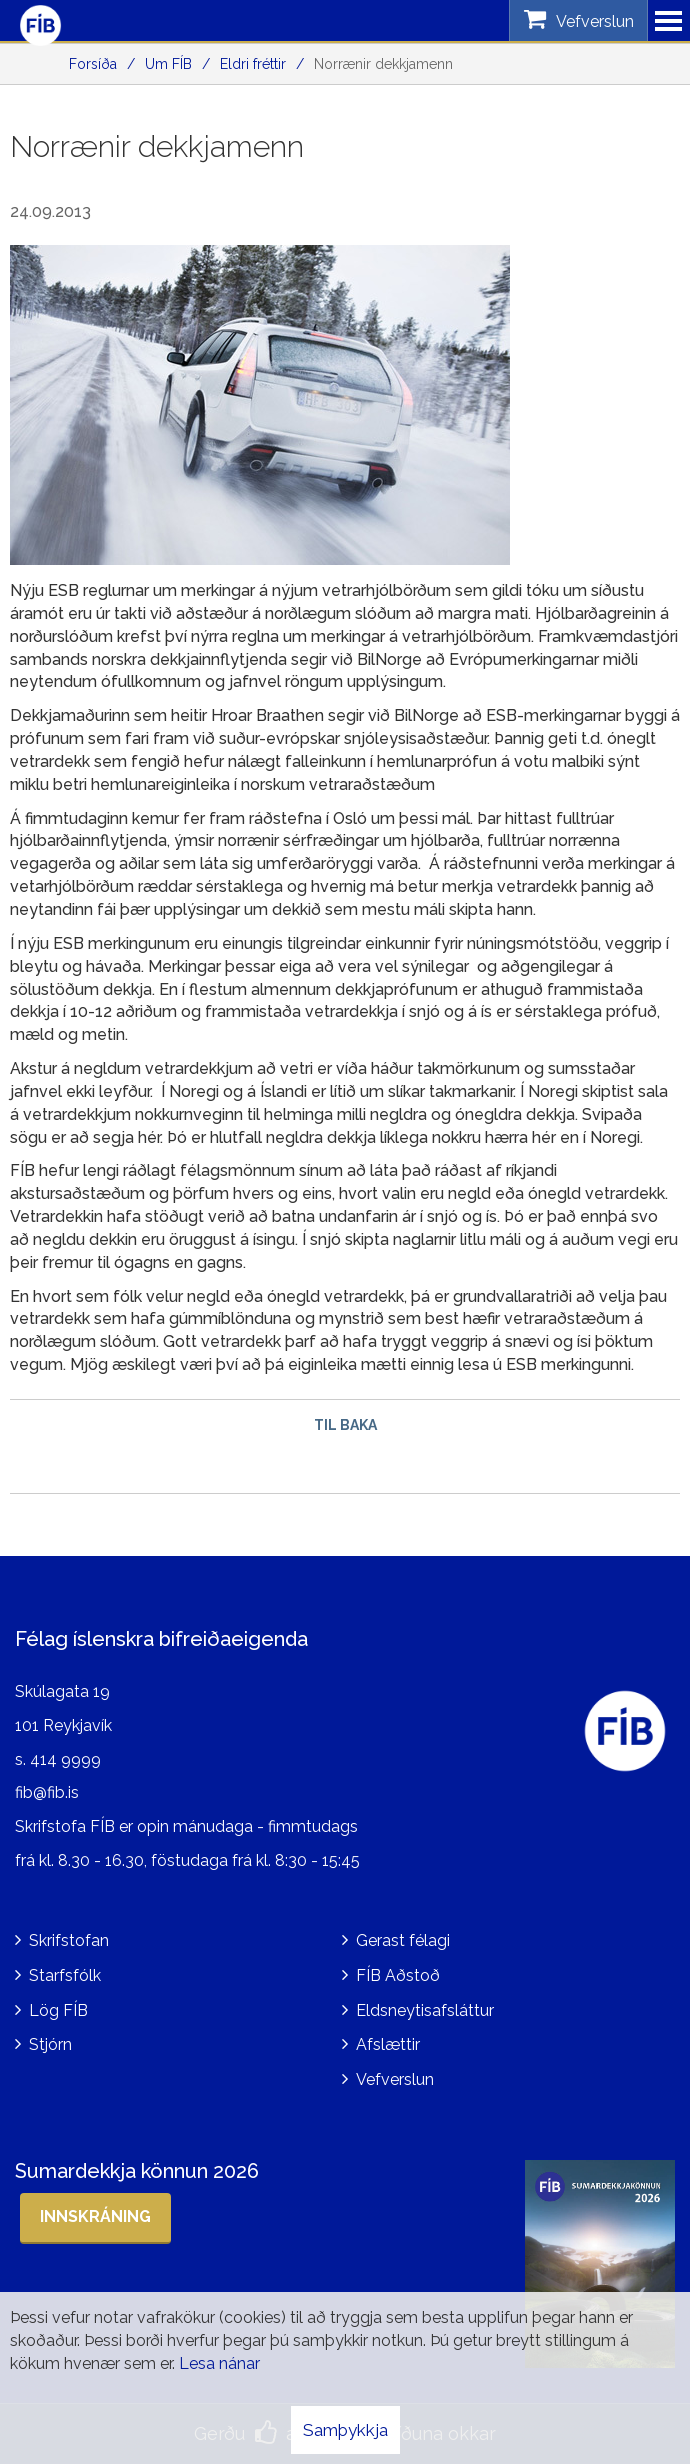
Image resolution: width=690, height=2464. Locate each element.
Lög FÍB (58, 2010)
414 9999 (65, 1759)
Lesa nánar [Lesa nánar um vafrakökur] (219, 2363)
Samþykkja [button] (345, 2430)
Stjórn (50, 2044)
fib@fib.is (47, 1792)
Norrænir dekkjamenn (383, 64)
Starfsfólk (65, 1975)
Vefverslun (395, 2079)
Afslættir (388, 2044)
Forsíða (93, 64)
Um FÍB (168, 64)
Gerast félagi (403, 1940)
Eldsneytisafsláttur (425, 2010)
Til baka (345, 1425)
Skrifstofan (69, 1940)
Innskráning (95, 2216)
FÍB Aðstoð (398, 1975)
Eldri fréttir (253, 64)
